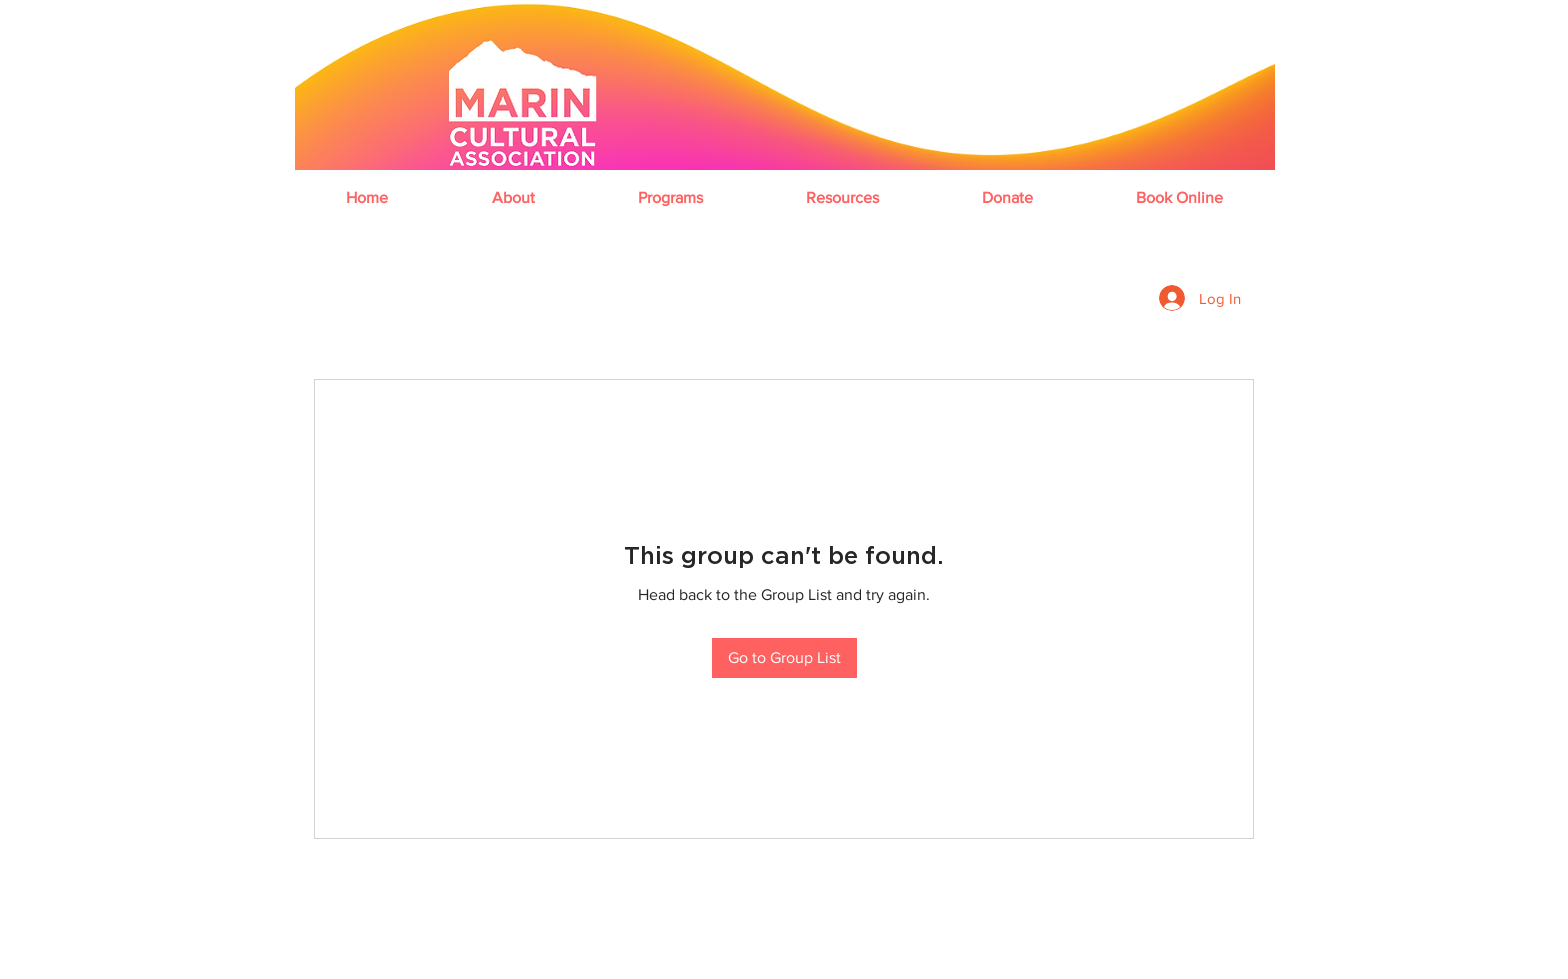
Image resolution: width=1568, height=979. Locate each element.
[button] (513, 197)
